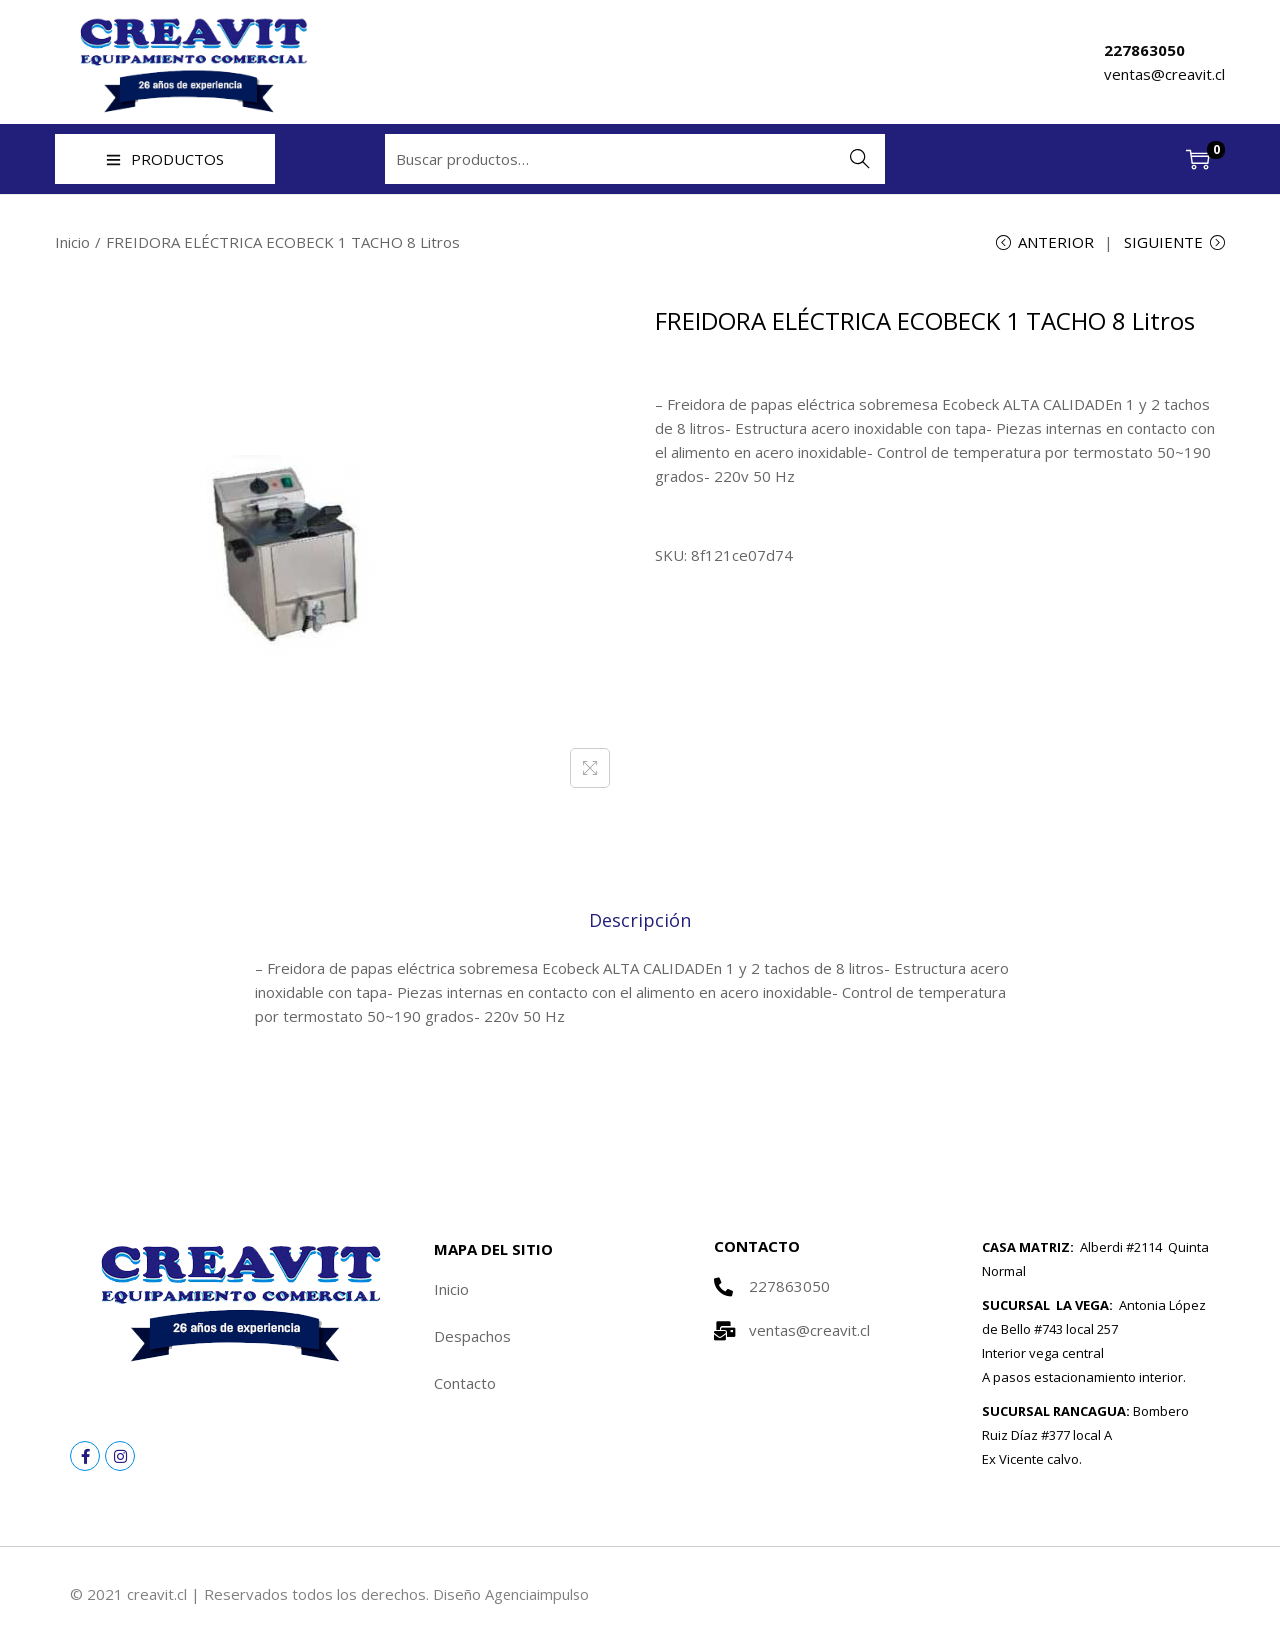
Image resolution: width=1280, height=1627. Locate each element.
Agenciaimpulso (538, 1595)
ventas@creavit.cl (1164, 74)
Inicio (72, 242)
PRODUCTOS (165, 159)
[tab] (640, 920)
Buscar (860, 159)
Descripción (640, 920)
